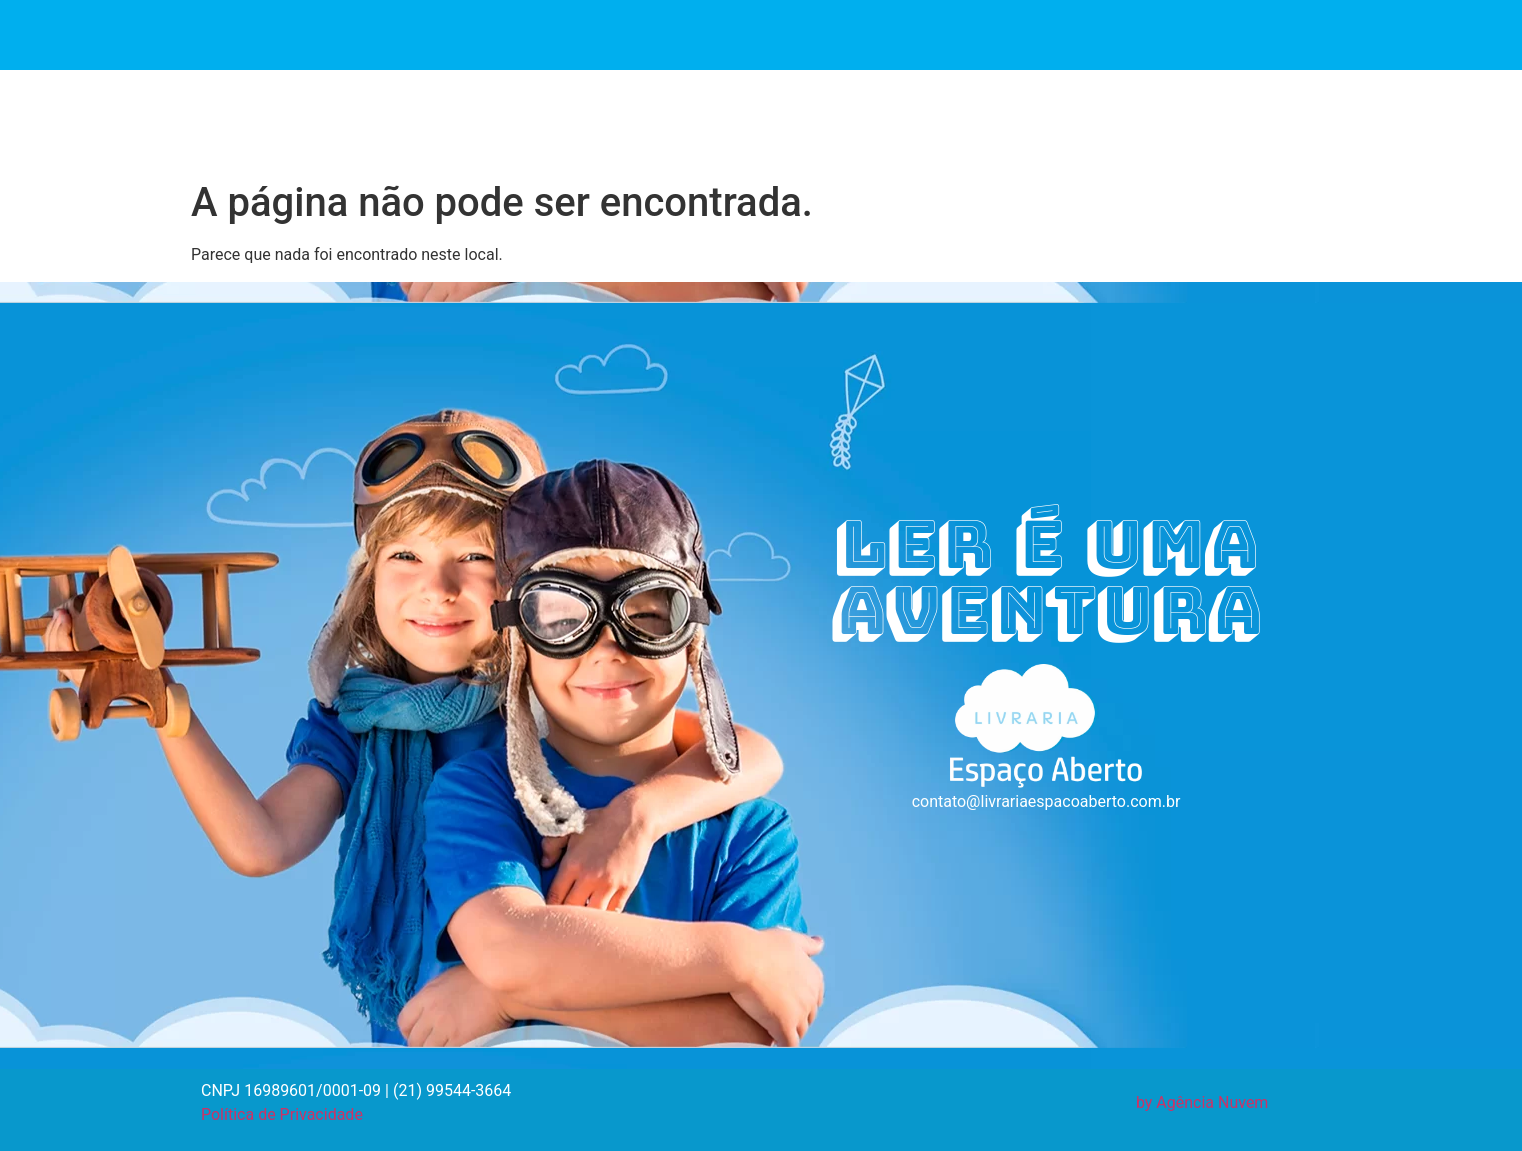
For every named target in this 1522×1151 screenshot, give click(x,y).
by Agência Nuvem (1202, 1102)
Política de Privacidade (282, 1114)
